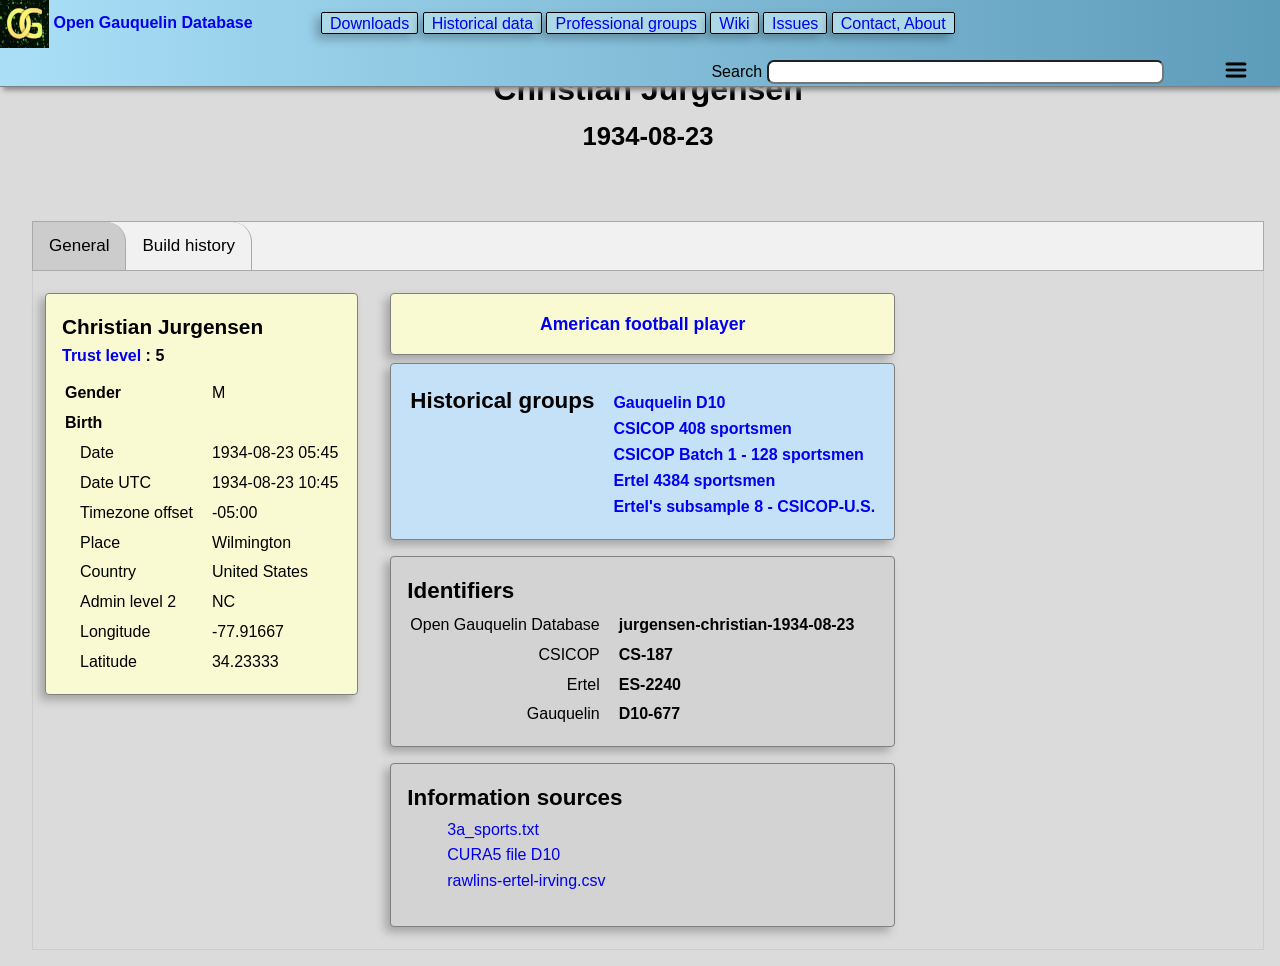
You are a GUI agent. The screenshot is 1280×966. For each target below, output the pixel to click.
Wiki (734, 22)
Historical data (482, 22)
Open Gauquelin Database (128, 22)
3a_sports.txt (493, 829)
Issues (795, 22)
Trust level (101, 355)
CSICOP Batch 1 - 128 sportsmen (738, 454)
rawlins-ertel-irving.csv (526, 880)
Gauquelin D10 (669, 402)
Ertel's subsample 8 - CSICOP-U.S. (744, 506)
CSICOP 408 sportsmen (702, 428)
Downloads (369, 22)
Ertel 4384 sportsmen (694, 480)
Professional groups (625, 22)
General (79, 245)
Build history (188, 245)
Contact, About (893, 22)
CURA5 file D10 (503, 854)
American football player (642, 324)
